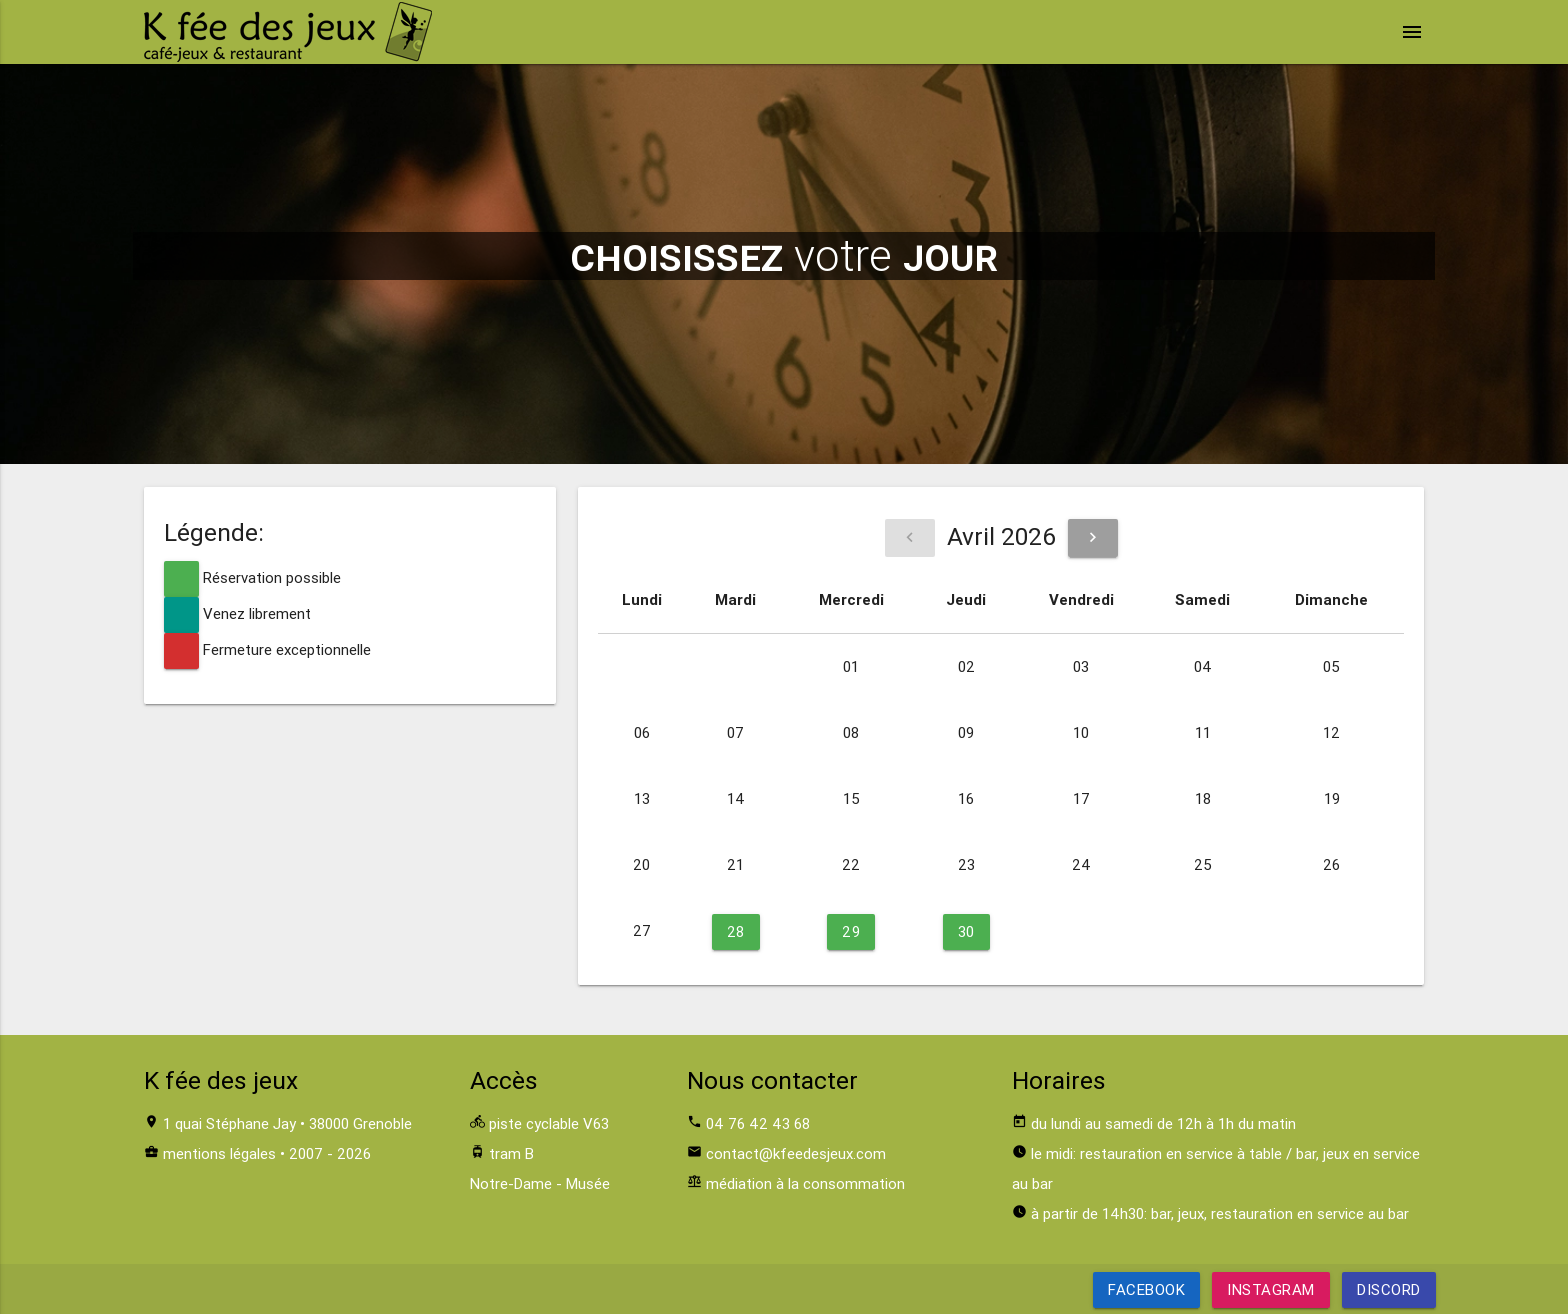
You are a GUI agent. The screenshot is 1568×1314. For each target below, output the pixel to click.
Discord (1389, 1289)
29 (851, 931)
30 (966, 931)
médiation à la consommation (805, 1183)
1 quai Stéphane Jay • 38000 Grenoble (287, 1123)
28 (736, 931)
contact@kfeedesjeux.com (796, 1153)
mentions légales (219, 1153)
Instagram (1271, 1289)
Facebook (1146, 1289)
